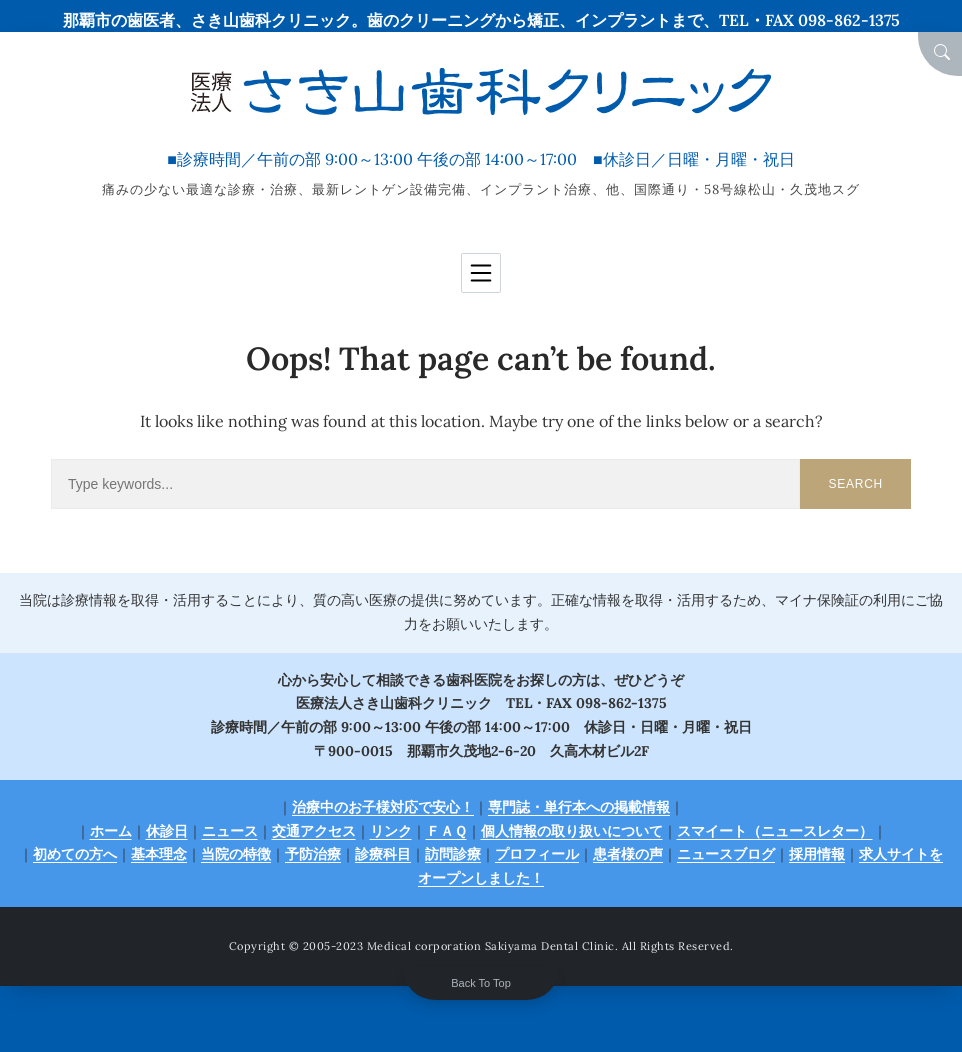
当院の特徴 (236, 854)
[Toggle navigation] (481, 273)
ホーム (111, 831)
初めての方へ (75, 854)
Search (855, 484)
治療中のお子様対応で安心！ (383, 807)
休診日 (167, 831)
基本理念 (159, 854)
